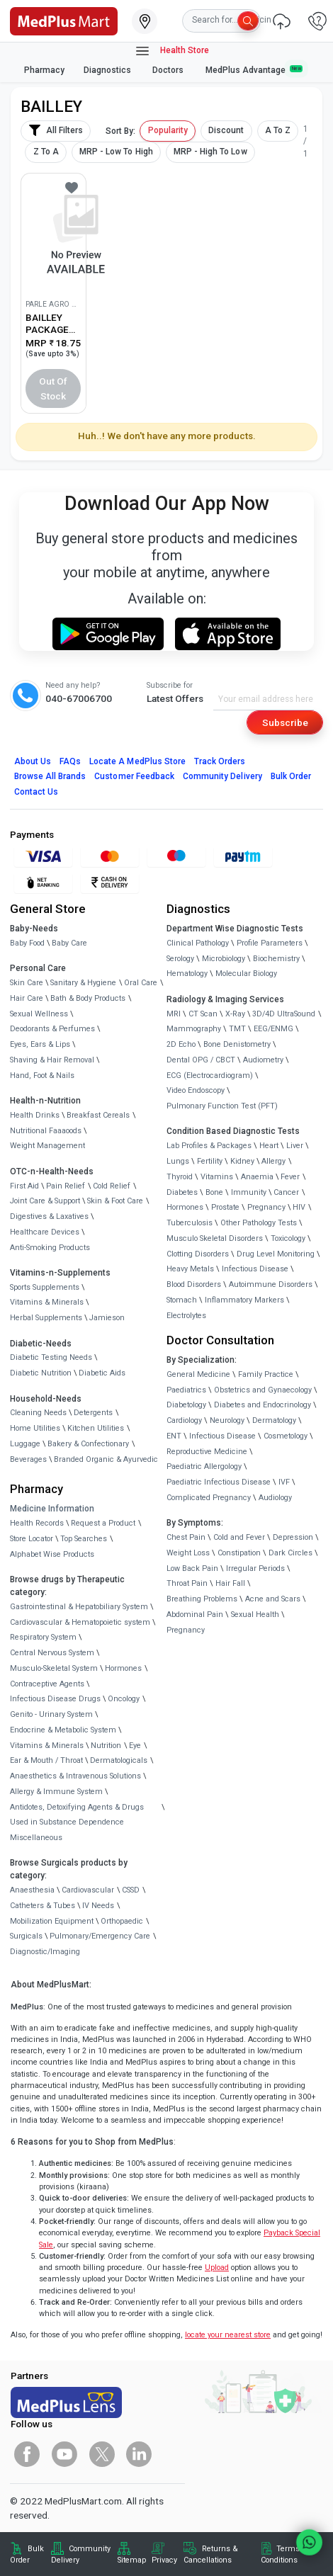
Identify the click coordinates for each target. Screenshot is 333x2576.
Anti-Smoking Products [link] (50, 1247)
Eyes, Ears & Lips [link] (40, 1044)
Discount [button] (226, 130)
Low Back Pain (192, 1568)
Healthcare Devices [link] (44, 1232)
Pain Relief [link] (65, 1186)
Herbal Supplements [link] (46, 1317)
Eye (135, 1745)
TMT (237, 1028)
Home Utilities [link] (35, 1428)
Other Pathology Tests (258, 1222)
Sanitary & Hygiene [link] (83, 982)
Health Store (172, 50)
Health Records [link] (37, 1523)
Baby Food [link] (27, 943)
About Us (32, 761)
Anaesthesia (32, 1890)
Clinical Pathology (197, 943)
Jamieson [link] (107, 1317)
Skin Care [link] (26, 982)
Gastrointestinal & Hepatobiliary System (79, 1606)
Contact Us (36, 792)
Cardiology (184, 1420)
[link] (64, 19)
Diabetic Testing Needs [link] (51, 1357)
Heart (268, 1145)
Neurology (227, 1420)
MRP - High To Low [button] (210, 152)
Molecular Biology (246, 973)
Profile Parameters (270, 943)
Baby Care (69, 943)
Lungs (177, 1161)
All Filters (55, 130)
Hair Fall (230, 1583)
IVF (284, 1482)
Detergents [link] (93, 1412)
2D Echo (181, 1044)
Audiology (275, 1497)
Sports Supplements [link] (44, 1287)
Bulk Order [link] (27, 2554)
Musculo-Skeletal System (54, 1668)
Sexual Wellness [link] (39, 1014)
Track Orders (220, 761)
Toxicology (288, 1238)
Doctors (169, 70)
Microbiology (223, 958)
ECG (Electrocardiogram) (209, 1075)
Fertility (209, 1161)
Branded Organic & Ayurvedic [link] (106, 1459)
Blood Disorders (193, 1284)
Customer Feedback (134, 776)
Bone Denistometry (237, 1044)
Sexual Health (255, 1614)
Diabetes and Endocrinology (262, 1404)
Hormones (123, 1668)
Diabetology (186, 1404)
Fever (290, 1176)
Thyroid (179, 1176)
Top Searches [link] (83, 1538)
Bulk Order (291, 776)
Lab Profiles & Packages (209, 1145)
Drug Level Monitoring (276, 1254)
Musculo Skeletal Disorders (214, 1238)
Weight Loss (188, 1552)
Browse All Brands (50, 776)
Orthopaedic (122, 1921)
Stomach (181, 1300)
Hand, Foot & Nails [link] (42, 1075)
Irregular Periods (255, 1568)
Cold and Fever (239, 1537)
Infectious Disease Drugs (55, 1698)
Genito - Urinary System (51, 1714)
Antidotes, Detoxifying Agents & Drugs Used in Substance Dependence (77, 1815)
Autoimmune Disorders (270, 1284)
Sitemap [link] (132, 2560)
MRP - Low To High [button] (116, 152)
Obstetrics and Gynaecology (263, 1390)
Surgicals (26, 1936)
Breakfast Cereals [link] (98, 1115)
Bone (214, 1192)
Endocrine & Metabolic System (63, 1730)
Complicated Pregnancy (208, 1497)
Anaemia (257, 1176)
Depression (293, 1537)
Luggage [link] (25, 1443)
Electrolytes (186, 1315)
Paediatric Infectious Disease (218, 1482)
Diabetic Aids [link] (102, 1373)
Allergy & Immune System (56, 1791)
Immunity (248, 1192)
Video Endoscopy (195, 1090)
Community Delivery (222, 776)
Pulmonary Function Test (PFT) (222, 1106)
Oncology (124, 1698)
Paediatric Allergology (204, 1466)
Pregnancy (266, 1207)
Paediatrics (186, 1390)
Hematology (187, 973)
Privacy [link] (164, 2560)
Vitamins (217, 1176)
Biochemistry (276, 958)
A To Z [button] (277, 130)
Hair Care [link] (26, 998)
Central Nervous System (52, 1652)
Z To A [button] (46, 152)
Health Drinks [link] (35, 1115)
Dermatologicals (118, 1760)
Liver (294, 1145)
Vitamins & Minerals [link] (47, 1302)
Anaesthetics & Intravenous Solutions (75, 1776)
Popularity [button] (168, 130)
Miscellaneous (36, 1837)
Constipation (239, 1552)
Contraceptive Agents (47, 1684)
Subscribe (285, 722)
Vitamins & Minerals (47, 1745)
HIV (299, 1207)
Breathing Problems (201, 1599)
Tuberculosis (189, 1222)
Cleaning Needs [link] (38, 1412)
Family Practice (265, 1374)
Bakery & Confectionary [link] (88, 1443)
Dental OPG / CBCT (200, 1060)
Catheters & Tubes (42, 1905)
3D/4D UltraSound (283, 1014)
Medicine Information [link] (52, 1509)
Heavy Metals (190, 1268)
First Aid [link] (24, 1186)
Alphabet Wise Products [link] (52, 1554)
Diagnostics (108, 70)
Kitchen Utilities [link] (95, 1428)
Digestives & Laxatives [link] (49, 1216)
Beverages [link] (28, 1459)
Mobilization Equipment (52, 1921)
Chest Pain (185, 1537)
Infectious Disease (255, 1268)
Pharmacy (44, 70)
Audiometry (263, 1060)
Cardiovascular (88, 1890)
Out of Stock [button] (53, 388)
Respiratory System (43, 1637)
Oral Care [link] (140, 982)
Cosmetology (285, 1436)
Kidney (242, 1161)
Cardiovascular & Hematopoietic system (80, 1622)
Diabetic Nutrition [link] (41, 1373)
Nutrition (106, 1745)
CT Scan (203, 1014)
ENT (173, 1436)
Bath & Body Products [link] (87, 998)
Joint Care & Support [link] (45, 1200)
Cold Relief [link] (111, 1186)
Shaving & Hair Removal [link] (52, 1060)
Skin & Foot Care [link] (115, 1200)
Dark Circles (290, 1552)
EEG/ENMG (273, 1028)
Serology (180, 958)
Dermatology (274, 1420)
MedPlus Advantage (254, 69)
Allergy (273, 1161)
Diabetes (182, 1192)
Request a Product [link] (103, 1523)
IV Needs (98, 1905)
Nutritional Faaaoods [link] (45, 1130)
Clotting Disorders (197, 1254)
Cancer (286, 1192)
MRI (173, 1014)
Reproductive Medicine (206, 1451)
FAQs (70, 761)
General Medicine (198, 1374)
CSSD (131, 1890)
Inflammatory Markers (244, 1300)
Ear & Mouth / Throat (46, 1760)
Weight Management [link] (47, 1145)
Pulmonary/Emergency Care (100, 1936)
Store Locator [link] (31, 1538)
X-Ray (235, 1014)
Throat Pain (187, 1583)
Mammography (193, 1028)
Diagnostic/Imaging (45, 1951)
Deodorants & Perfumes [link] (52, 1028)
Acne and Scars (272, 1599)
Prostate (225, 1207)
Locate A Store (137, 761)
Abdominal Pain (194, 1614)
